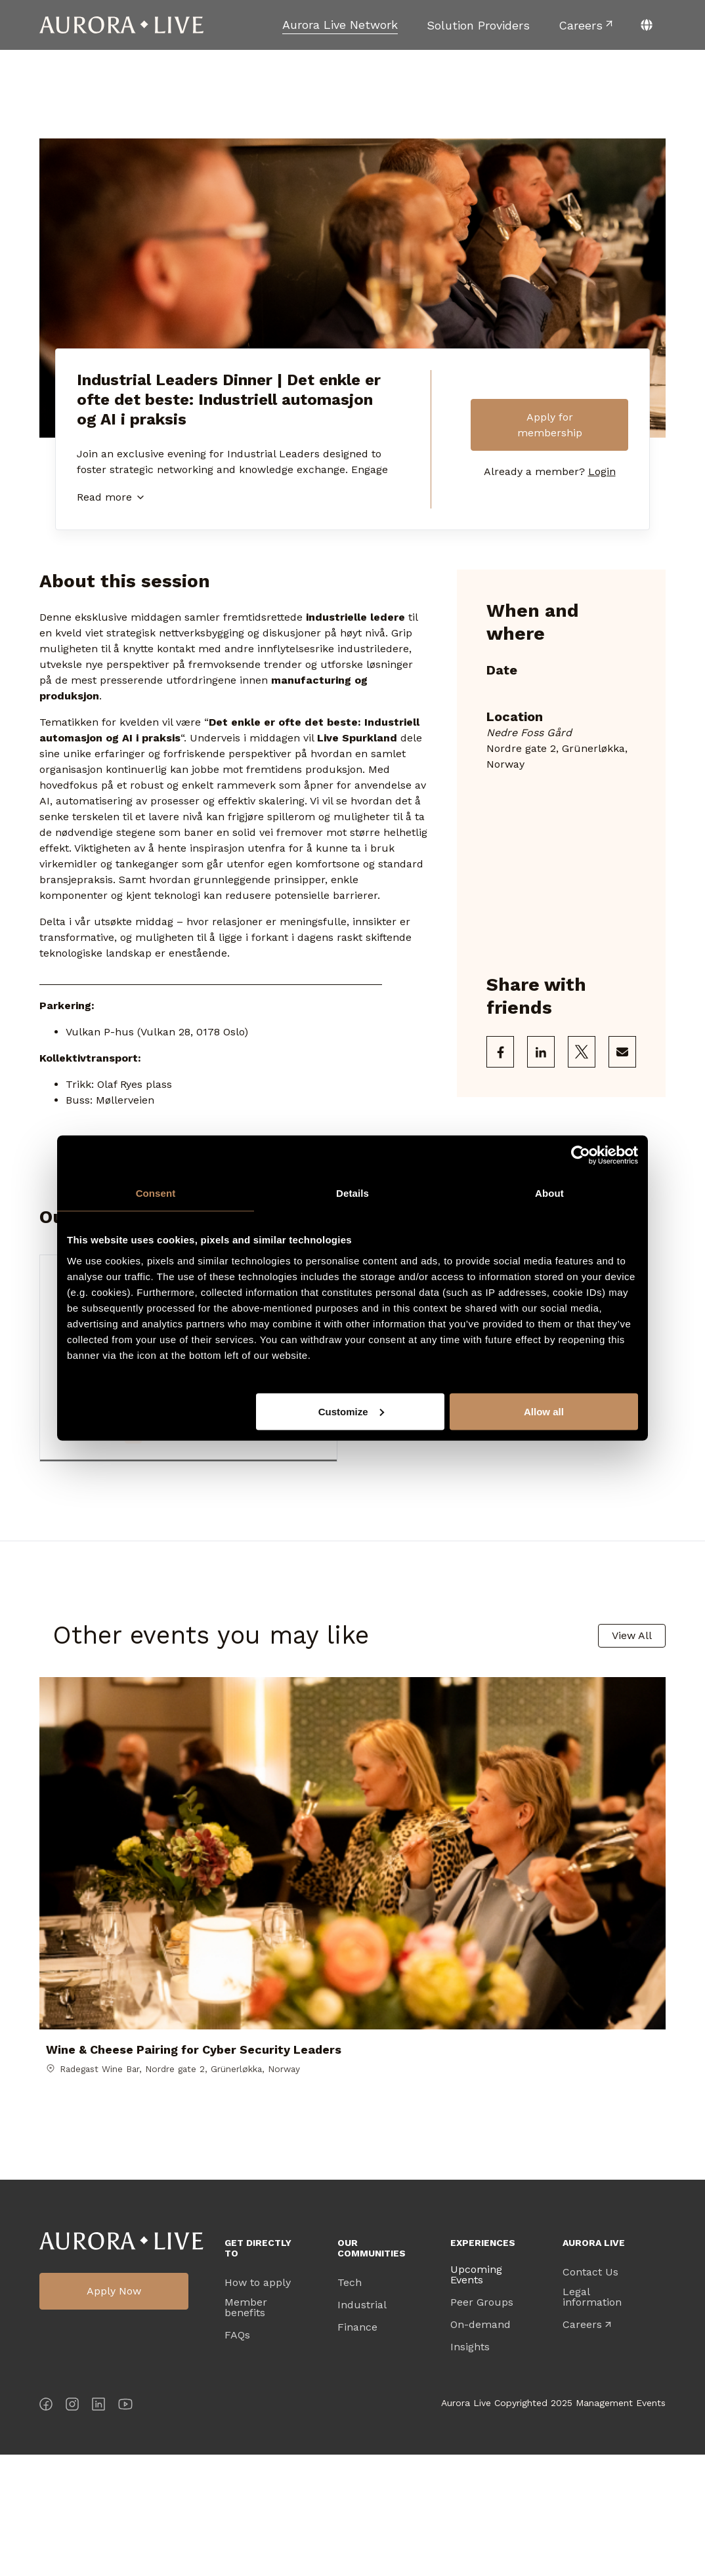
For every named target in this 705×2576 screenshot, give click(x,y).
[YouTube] (125, 2528)
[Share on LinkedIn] (541, 1052)
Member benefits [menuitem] (245, 2429)
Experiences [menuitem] (482, 2364)
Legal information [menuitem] (592, 2418)
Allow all (544, 1411)
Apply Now (114, 2413)
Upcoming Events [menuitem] (476, 2396)
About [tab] (549, 1193)
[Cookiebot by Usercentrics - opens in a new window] (580, 1155)
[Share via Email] (622, 1052)
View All (632, 1640)
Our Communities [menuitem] (371, 2369)
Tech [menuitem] (349, 2404)
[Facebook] (46, 2528)
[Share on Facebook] (500, 1052)
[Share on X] (581, 1052)
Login (602, 473)
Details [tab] (352, 1193)
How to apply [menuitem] (257, 2404)
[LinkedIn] (98, 2528)
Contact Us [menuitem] (590, 2393)
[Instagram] (72, 2528)
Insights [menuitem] (470, 2468)
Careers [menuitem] (582, 2446)
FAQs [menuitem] (237, 2456)
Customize (351, 1411)
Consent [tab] (156, 1193)
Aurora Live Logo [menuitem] (121, 2362)
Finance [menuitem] (357, 2448)
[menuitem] (340, 25)
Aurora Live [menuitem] (594, 2364)
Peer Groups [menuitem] (481, 2424)
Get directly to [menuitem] (257, 2369)
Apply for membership (549, 425)
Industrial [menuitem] (362, 2426)
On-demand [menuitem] (480, 2446)
